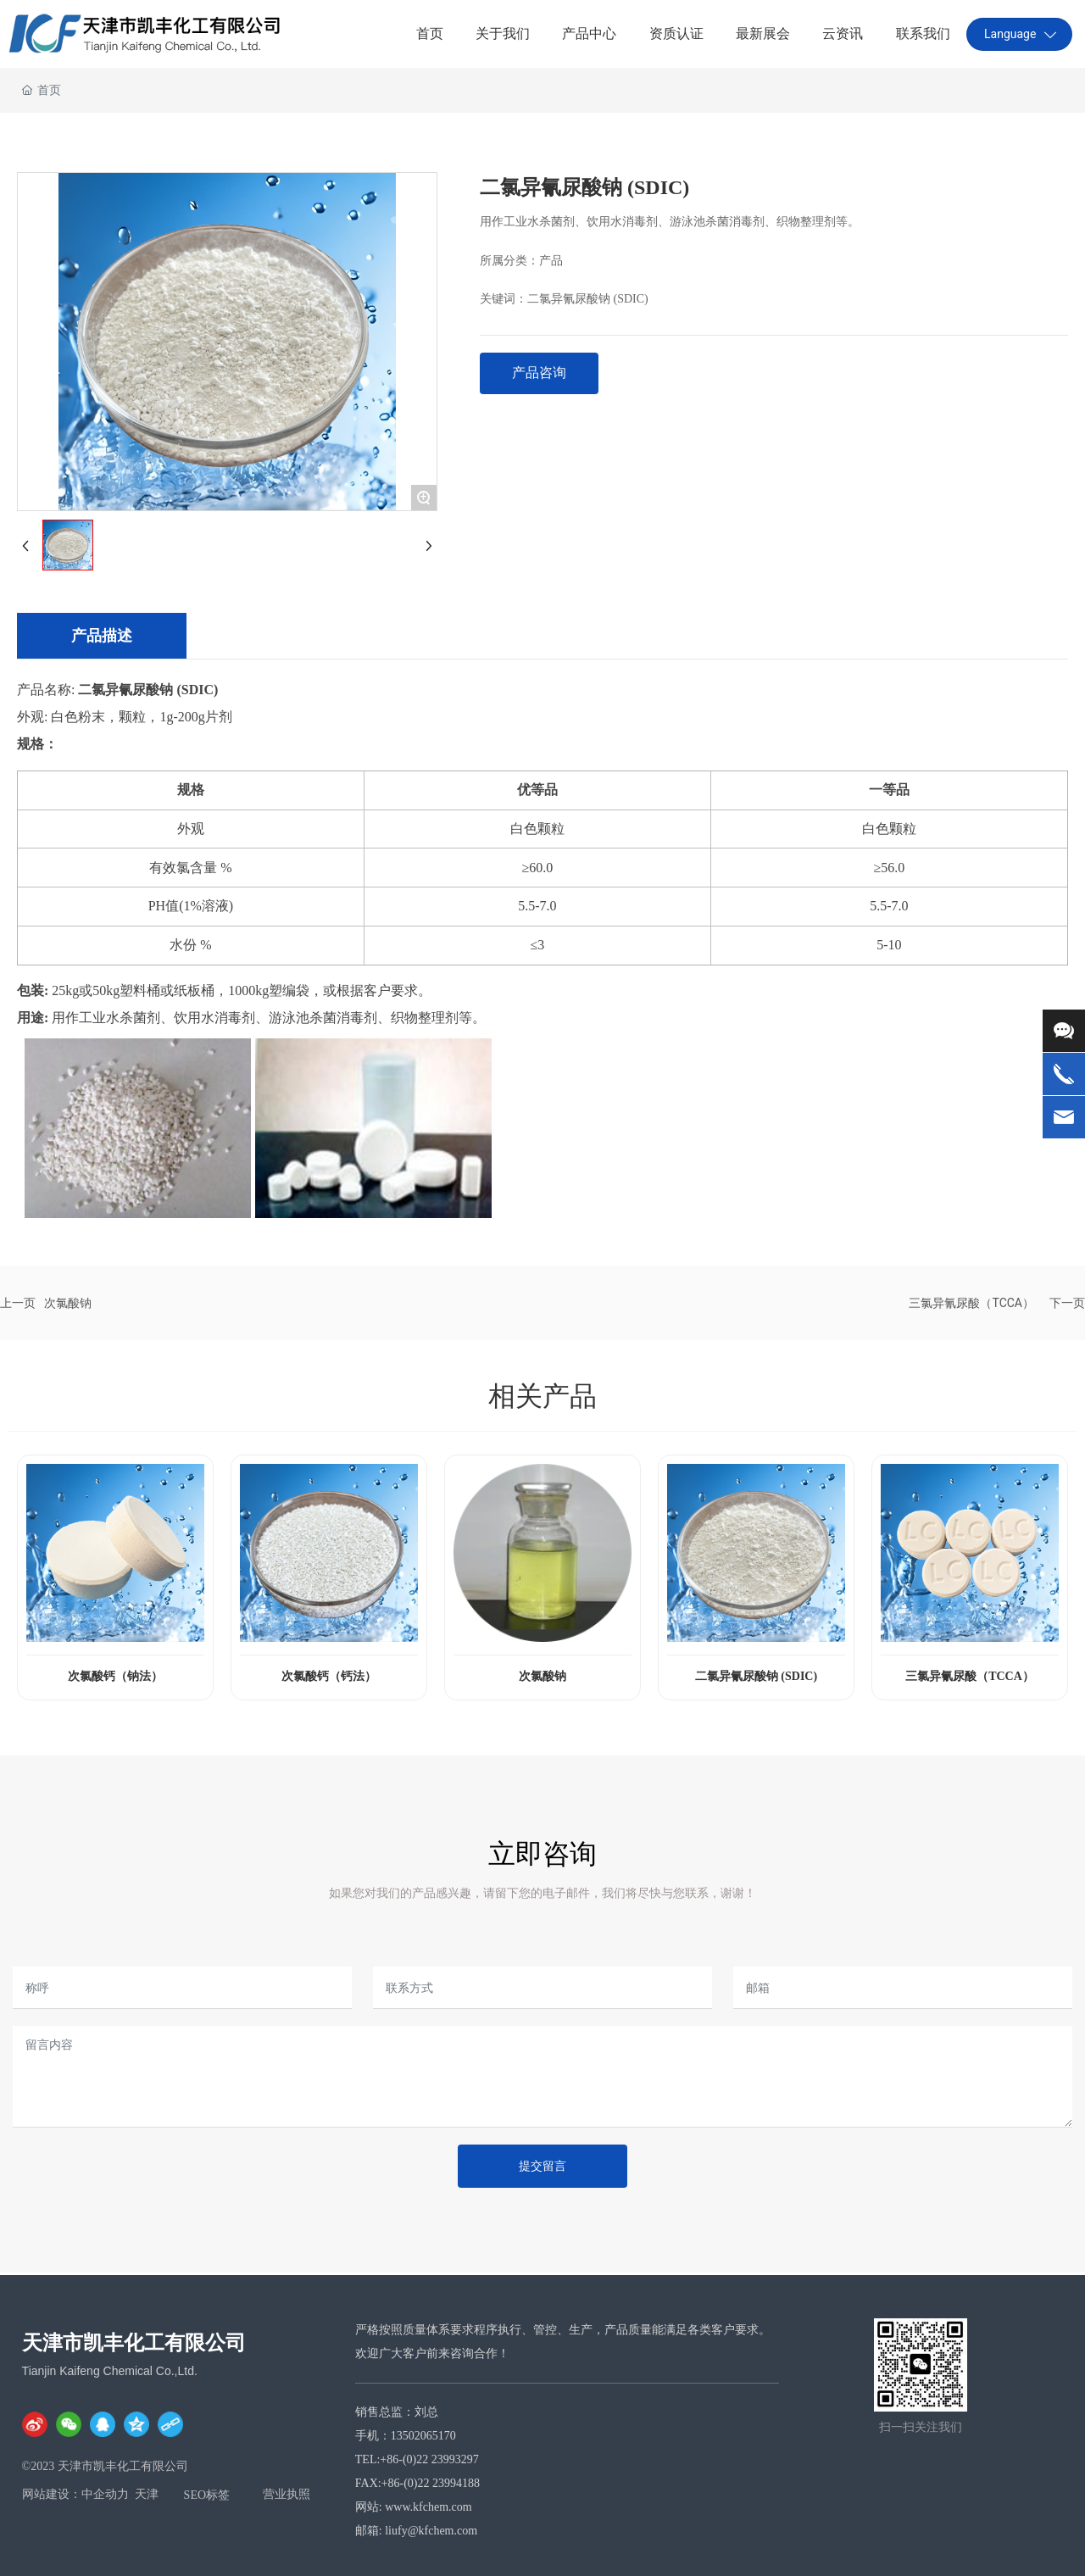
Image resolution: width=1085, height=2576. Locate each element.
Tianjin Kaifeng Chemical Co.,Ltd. (110, 2371)
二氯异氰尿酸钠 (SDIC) (587, 298)
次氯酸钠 (68, 1303)
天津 (147, 2494)
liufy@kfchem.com (431, 2530)
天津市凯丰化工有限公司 (134, 2343)
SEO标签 (207, 2495)
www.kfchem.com (430, 2507)
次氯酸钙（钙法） (328, 1676)
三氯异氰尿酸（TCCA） (971, 1303)
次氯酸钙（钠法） (115, 1676)
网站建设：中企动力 (75, 2494)
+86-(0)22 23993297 (429, 2459)
